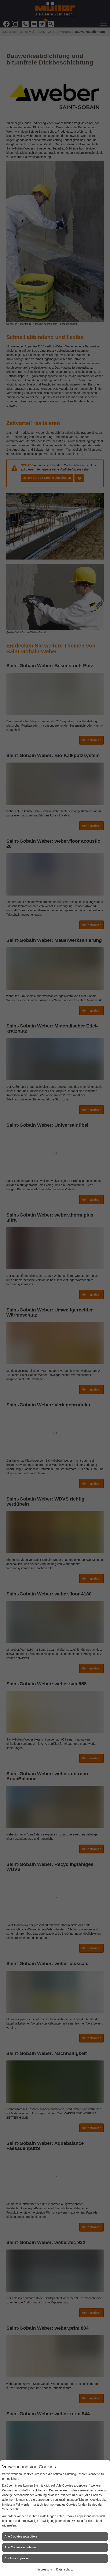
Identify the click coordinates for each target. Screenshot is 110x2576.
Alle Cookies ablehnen (20, 2547)
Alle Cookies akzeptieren (21, 2536)
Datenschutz (64, 2569)
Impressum (44, 2569)
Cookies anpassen (17, 2558)
